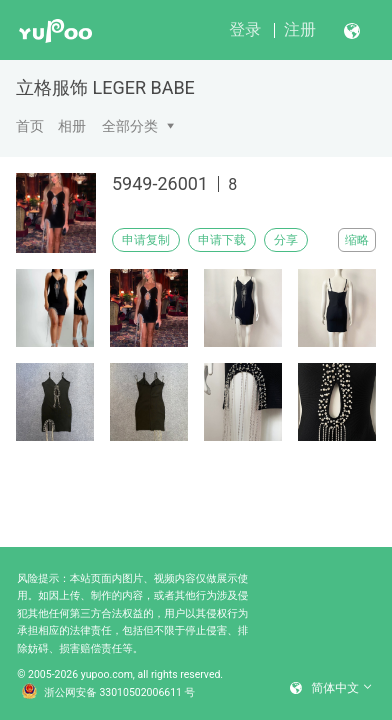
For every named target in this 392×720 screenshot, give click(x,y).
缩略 (357, 240)
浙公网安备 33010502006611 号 (109, 693)
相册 (72, 126)
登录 (245, 29)
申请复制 (146, 240)
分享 (286, 240)
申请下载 (222, 240)
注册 (300, 29)
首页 (30, 126)
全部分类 (130, 126)
